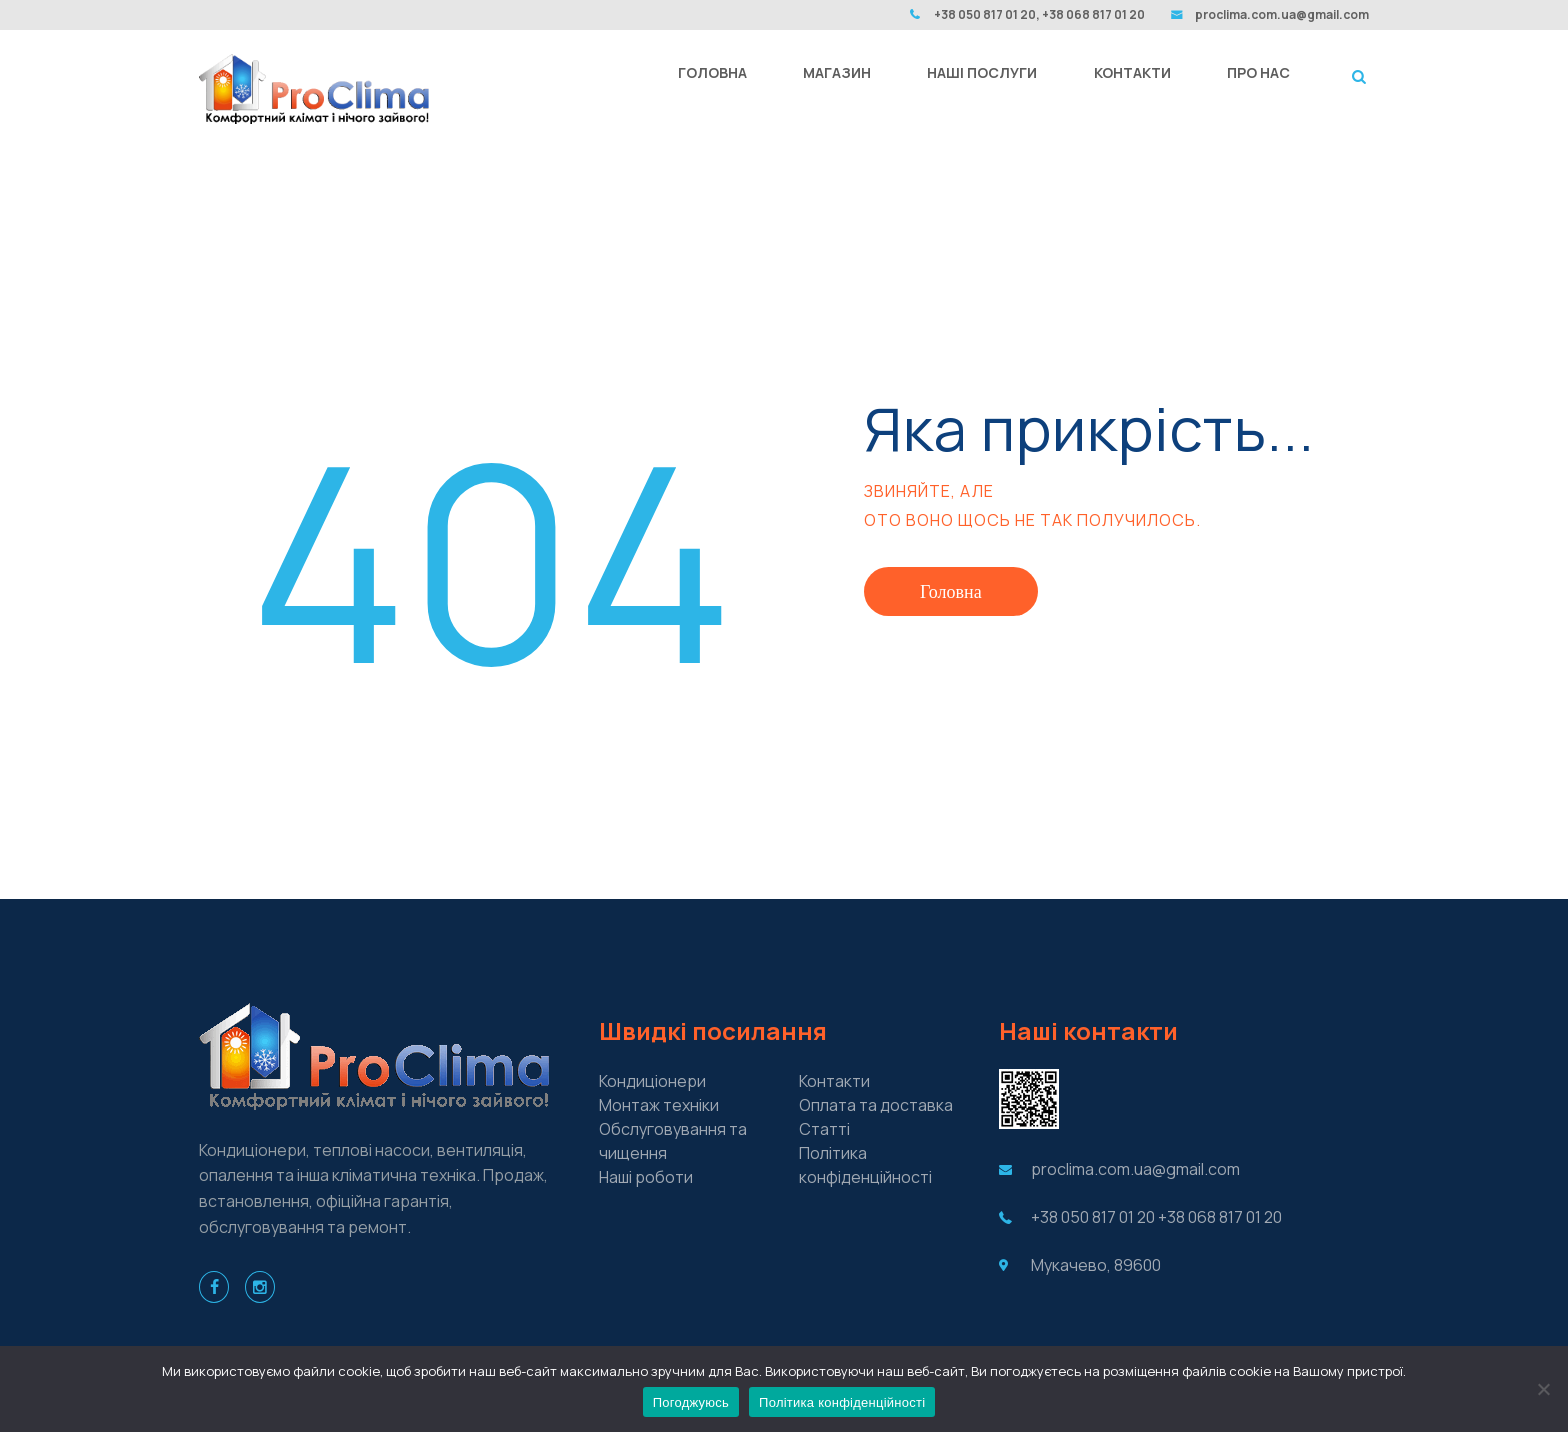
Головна (951, 591)
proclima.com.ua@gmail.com (1282, 14)
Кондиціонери (652, 1081)
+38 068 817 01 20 (1220, 1217)
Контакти (834, 1081)
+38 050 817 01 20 (1093, 1217)
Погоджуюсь (691, 1402)
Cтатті (824, 1129)
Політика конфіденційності (842, 1402)
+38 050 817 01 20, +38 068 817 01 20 (1039, 14)
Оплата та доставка (876, 1105)
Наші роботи (646, 1177)
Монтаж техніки (659, 1105)
